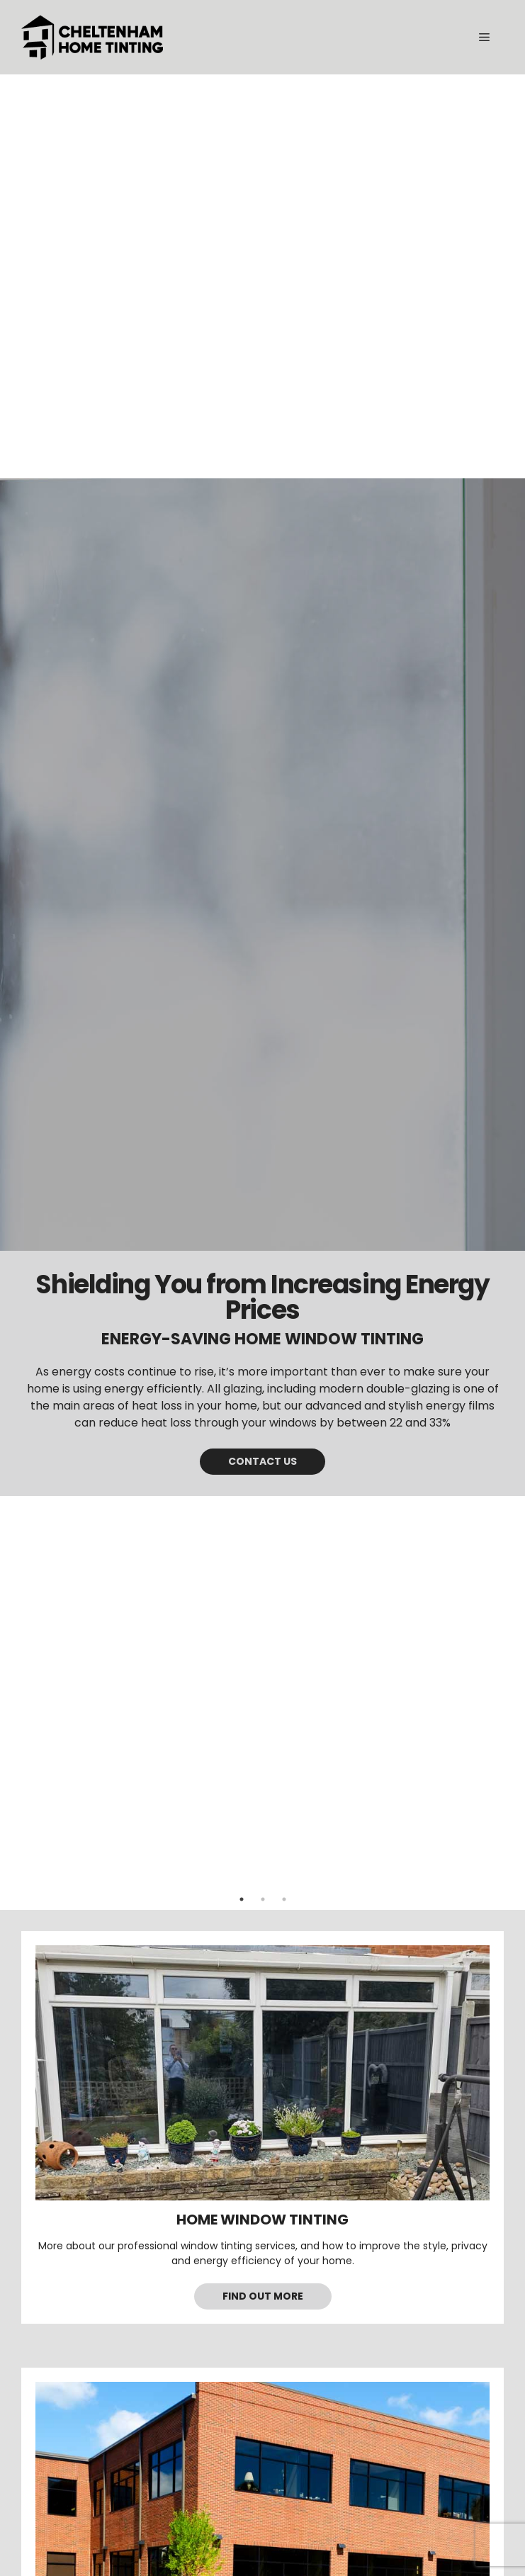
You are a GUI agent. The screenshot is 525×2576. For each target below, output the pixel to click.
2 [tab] (263, 1899)
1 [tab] (242, 1899)
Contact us (262, 1461)
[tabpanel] (262, 987)
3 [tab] (284, 1899)
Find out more (262, 2296)
